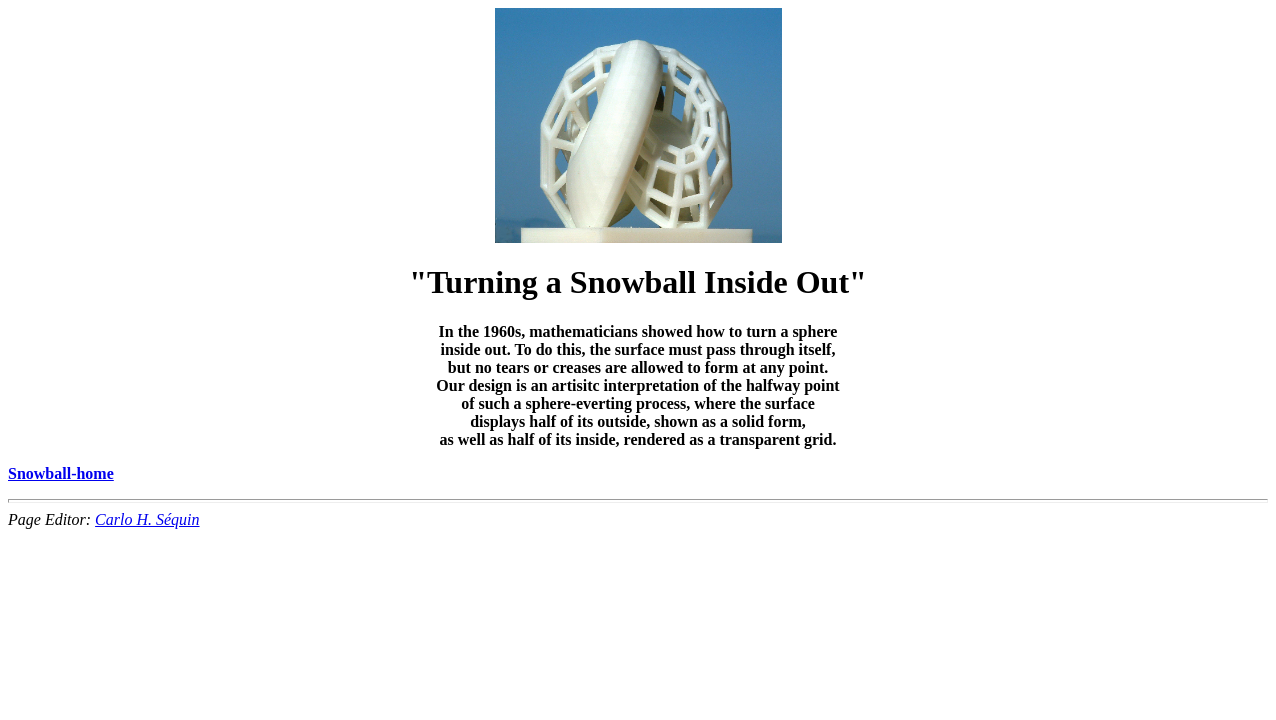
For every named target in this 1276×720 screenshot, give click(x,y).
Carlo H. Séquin (147, 519)
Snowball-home (61, 473)
